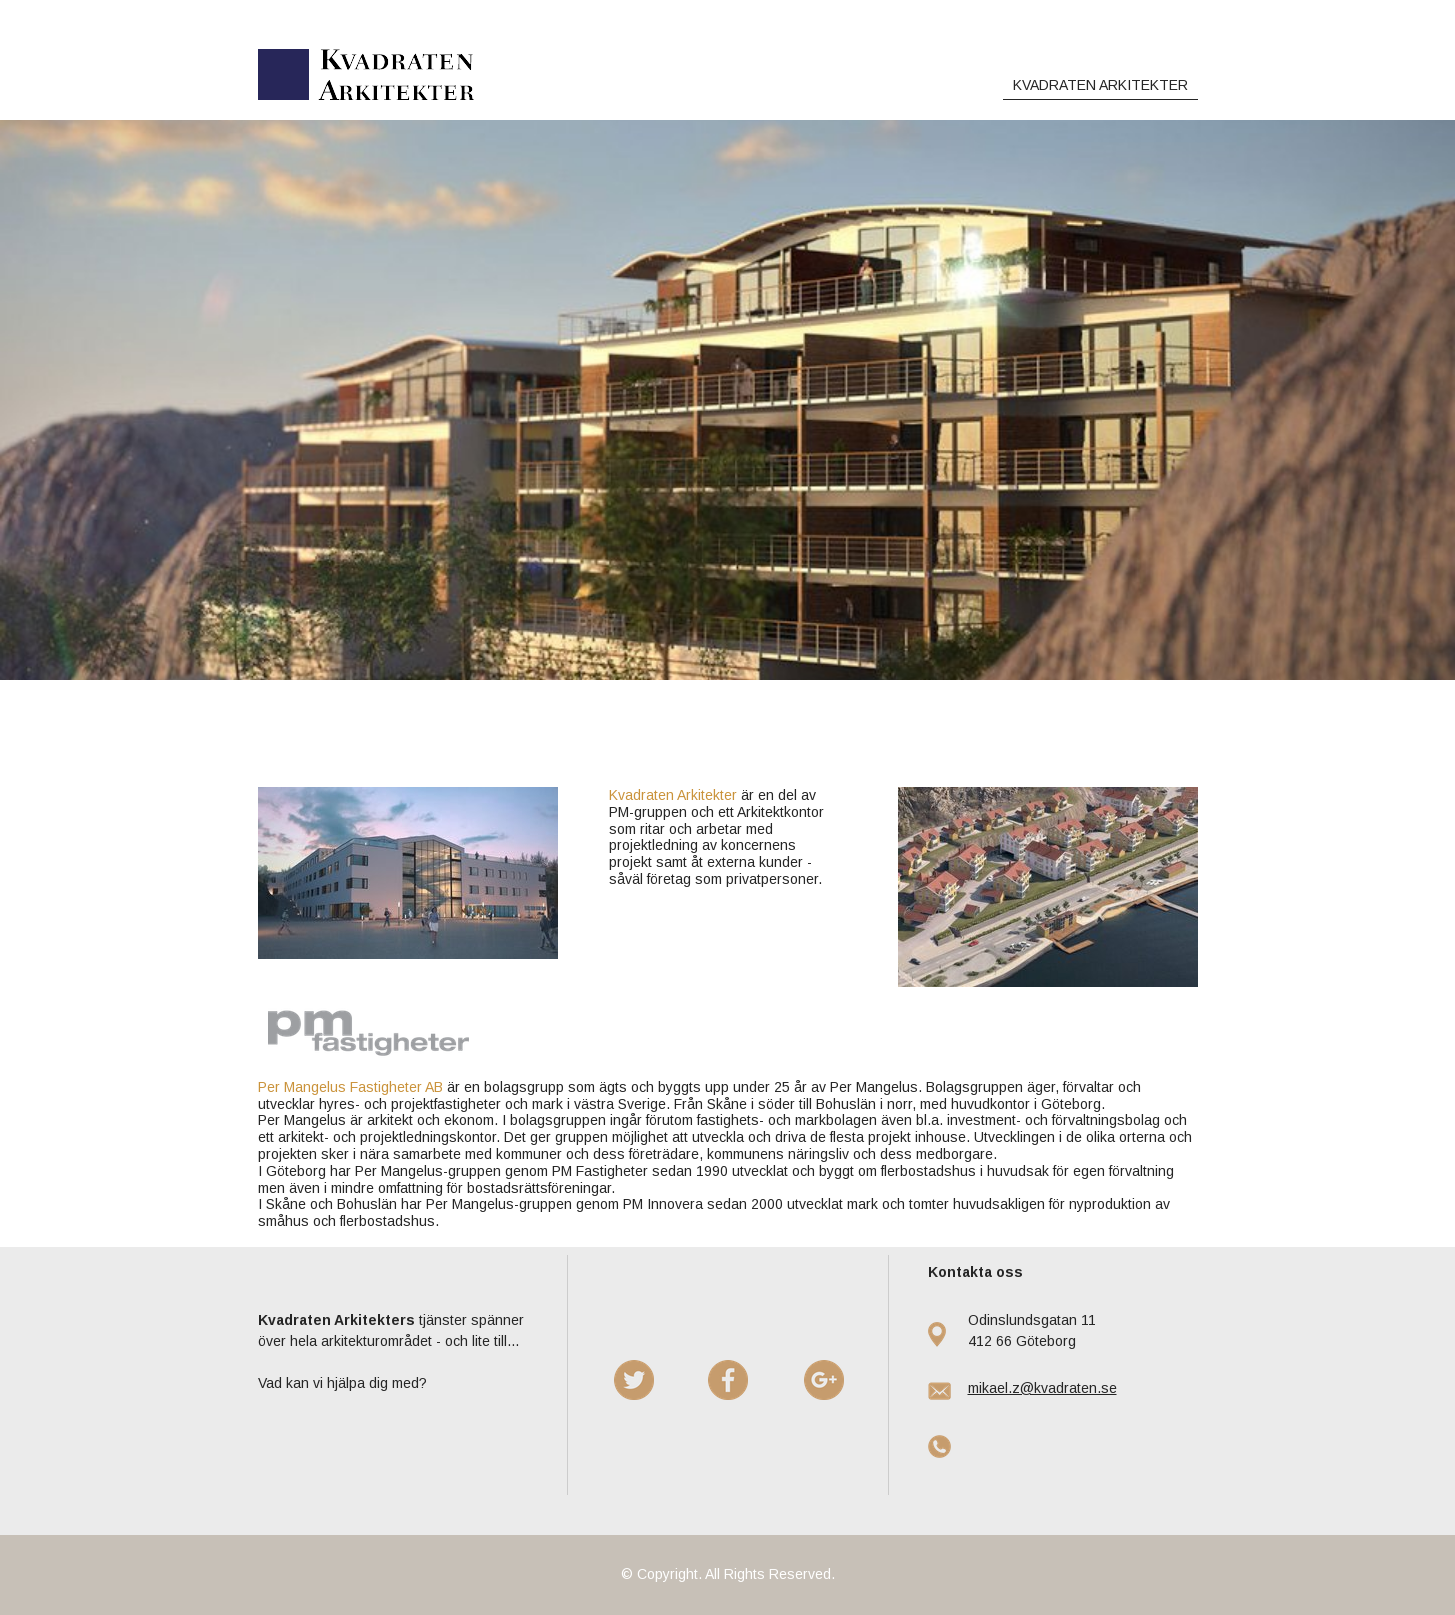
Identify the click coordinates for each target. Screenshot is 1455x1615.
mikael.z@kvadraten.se (1042, 1388)
